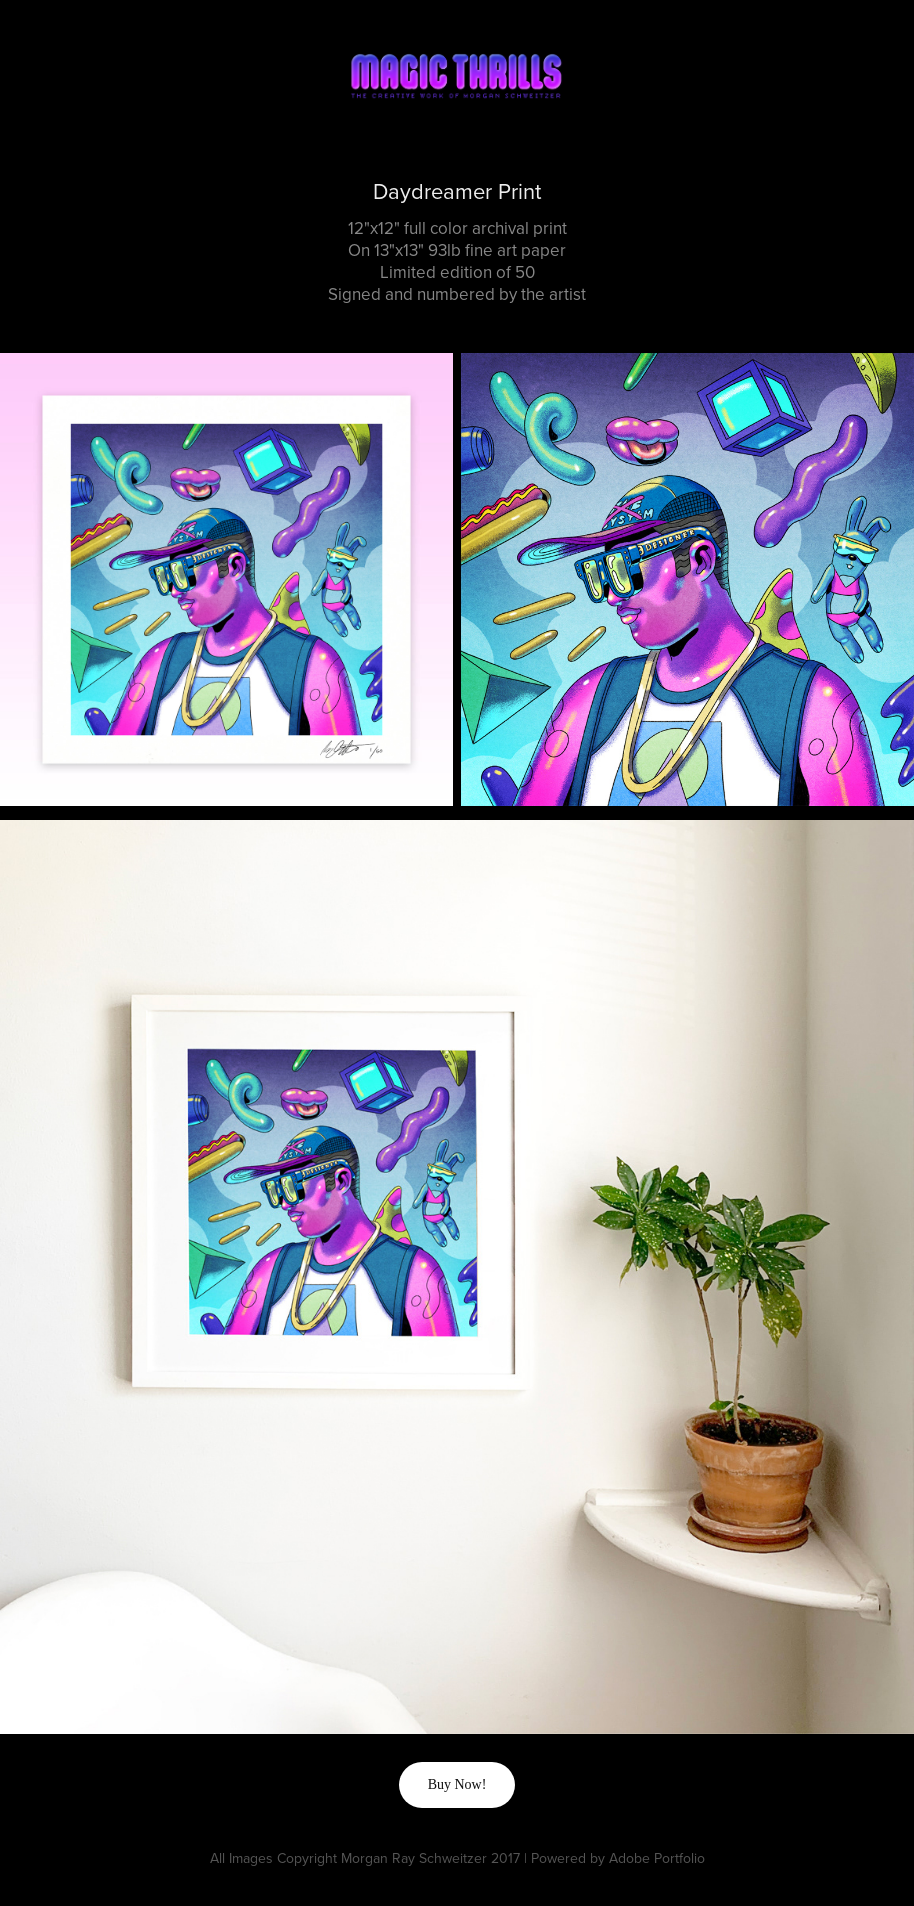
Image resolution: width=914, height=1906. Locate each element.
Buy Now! (457, 1784)
